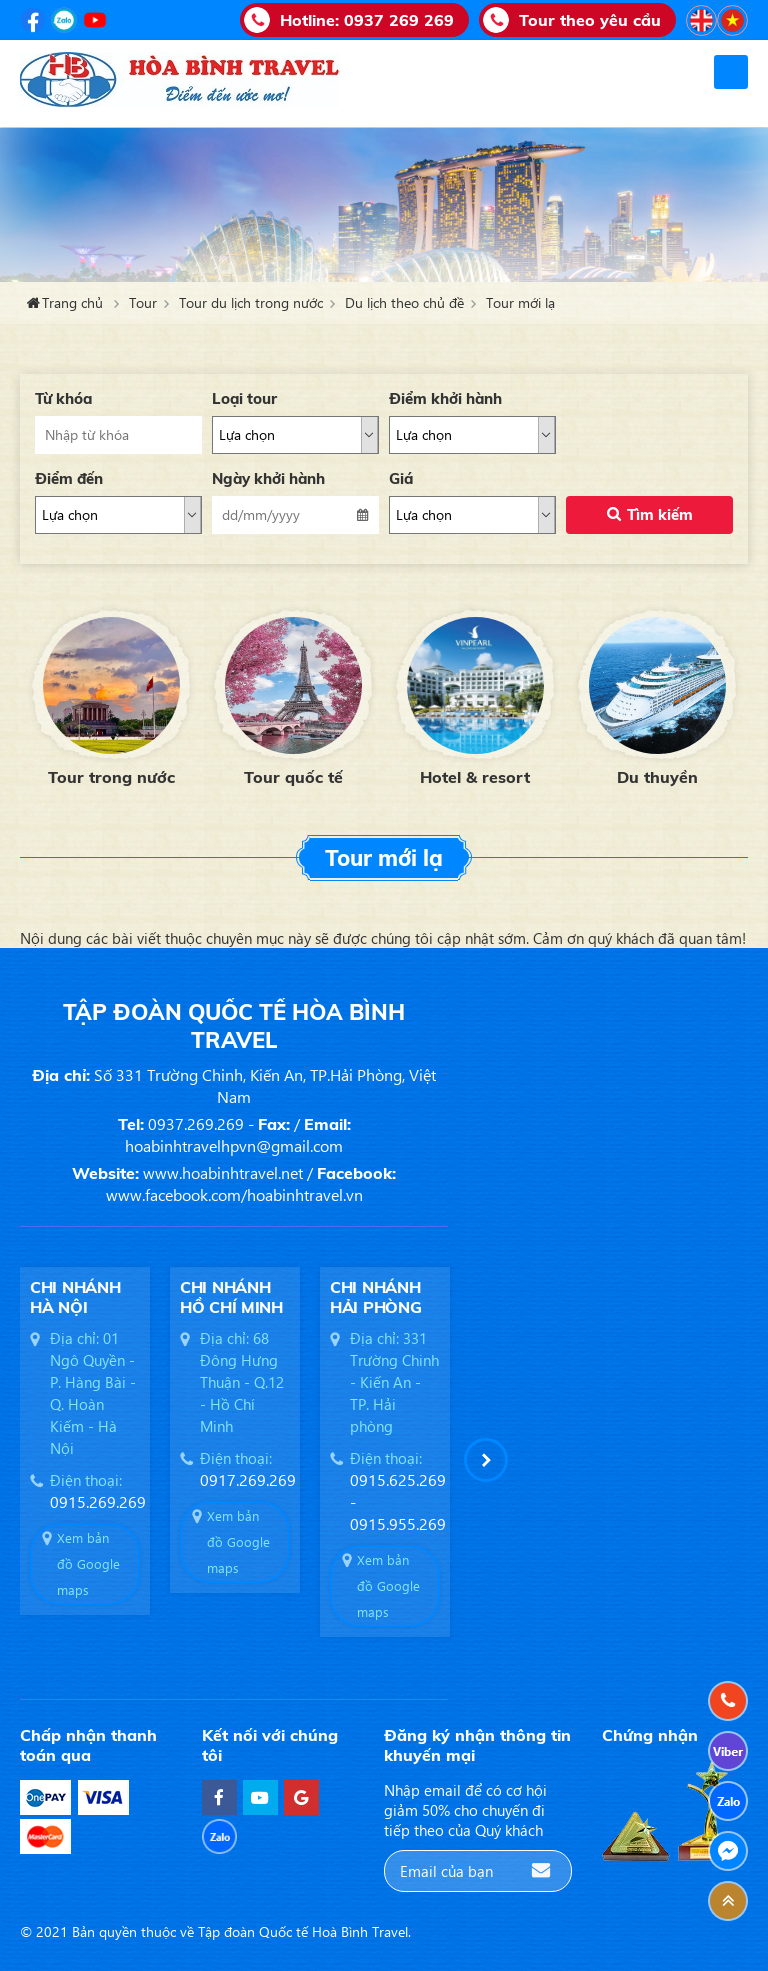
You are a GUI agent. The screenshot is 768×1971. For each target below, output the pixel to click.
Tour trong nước (111, 777)
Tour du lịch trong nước (251, 302)
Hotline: (367, 20)
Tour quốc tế (293, 777)
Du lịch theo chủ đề (404, 302)
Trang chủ (72, 302)
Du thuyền (657, 777)
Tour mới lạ (520, 302)
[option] (111, 695)
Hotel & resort (475, 777)
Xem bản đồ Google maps (88, 1563)
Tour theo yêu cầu (590, 20)
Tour (143, 302)
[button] (486, 1460)
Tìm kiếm (660, 514)
